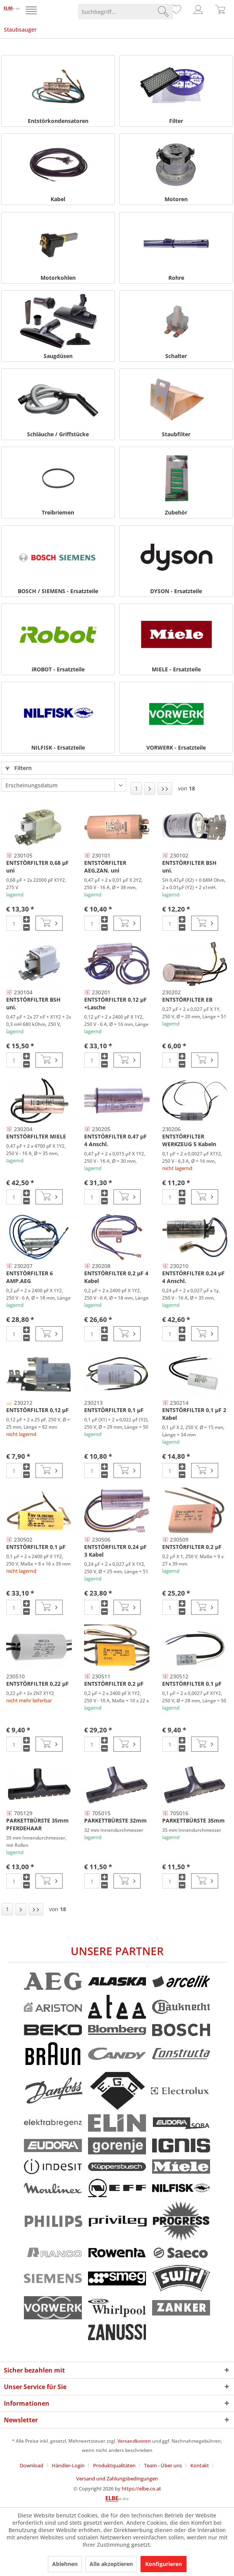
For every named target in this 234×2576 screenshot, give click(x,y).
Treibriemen (58, 512)
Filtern (18, 768)
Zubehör (176, 512)
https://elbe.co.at (141, 2488)
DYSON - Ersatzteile (176, 591)
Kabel (58, 199)
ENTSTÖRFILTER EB (187, 999)
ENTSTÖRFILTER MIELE (36, 1136)
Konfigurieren (163, 2564)
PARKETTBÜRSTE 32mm (115, 1820)
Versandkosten (134, 2441)
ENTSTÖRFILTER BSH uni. (189, 866)
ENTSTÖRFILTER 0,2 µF (192, 1546)
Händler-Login (68, 2465)
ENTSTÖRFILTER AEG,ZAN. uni (105, 866)
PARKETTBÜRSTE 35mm (193, 1820)
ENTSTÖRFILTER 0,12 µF (37, 1410)
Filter (176, 120)
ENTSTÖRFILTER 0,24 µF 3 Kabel (115, 1550)
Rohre (176, 277)
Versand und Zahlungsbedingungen (117, 2478)
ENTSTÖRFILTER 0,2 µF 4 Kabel (116, 1277)
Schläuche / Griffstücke (58, 434)
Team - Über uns (163, 2465)
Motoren (176, 199)
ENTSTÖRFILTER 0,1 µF (114, 1410)
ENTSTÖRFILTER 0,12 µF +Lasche (115, 1003)
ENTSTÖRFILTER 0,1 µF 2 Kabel (194, 1413)
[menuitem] (32, 11)
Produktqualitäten (114, 2465)
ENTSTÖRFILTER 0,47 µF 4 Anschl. (115, 1140)
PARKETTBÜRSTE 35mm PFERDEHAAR (37, 1824)
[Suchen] (163, 11)
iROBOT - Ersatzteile (58, 669)
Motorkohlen (58, 277)
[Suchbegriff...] (125, 11)
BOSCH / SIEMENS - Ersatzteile (58, 591)
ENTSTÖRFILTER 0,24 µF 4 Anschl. (193, 1277)
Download (31, 2465)
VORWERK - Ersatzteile (176, 747)
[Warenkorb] (220, 11)
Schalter (176, 356)
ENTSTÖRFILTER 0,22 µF (37, 1683)
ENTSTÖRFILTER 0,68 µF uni (37, 866)
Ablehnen (65, 2564)
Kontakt (199, 2465)
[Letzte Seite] (165, 788)
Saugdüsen (58, 356)
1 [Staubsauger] (136, 788)
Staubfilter (176, 434)
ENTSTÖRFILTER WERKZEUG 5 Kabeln (189, 1140)
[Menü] (32, 11)
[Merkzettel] (175, 11)
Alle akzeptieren (111, 2564)
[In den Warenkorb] (49, 923)
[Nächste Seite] (149, 788)
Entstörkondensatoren (58, 120)
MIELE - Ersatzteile (176, 669)
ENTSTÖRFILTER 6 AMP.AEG (29, 1277)
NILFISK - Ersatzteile (58, 747)
